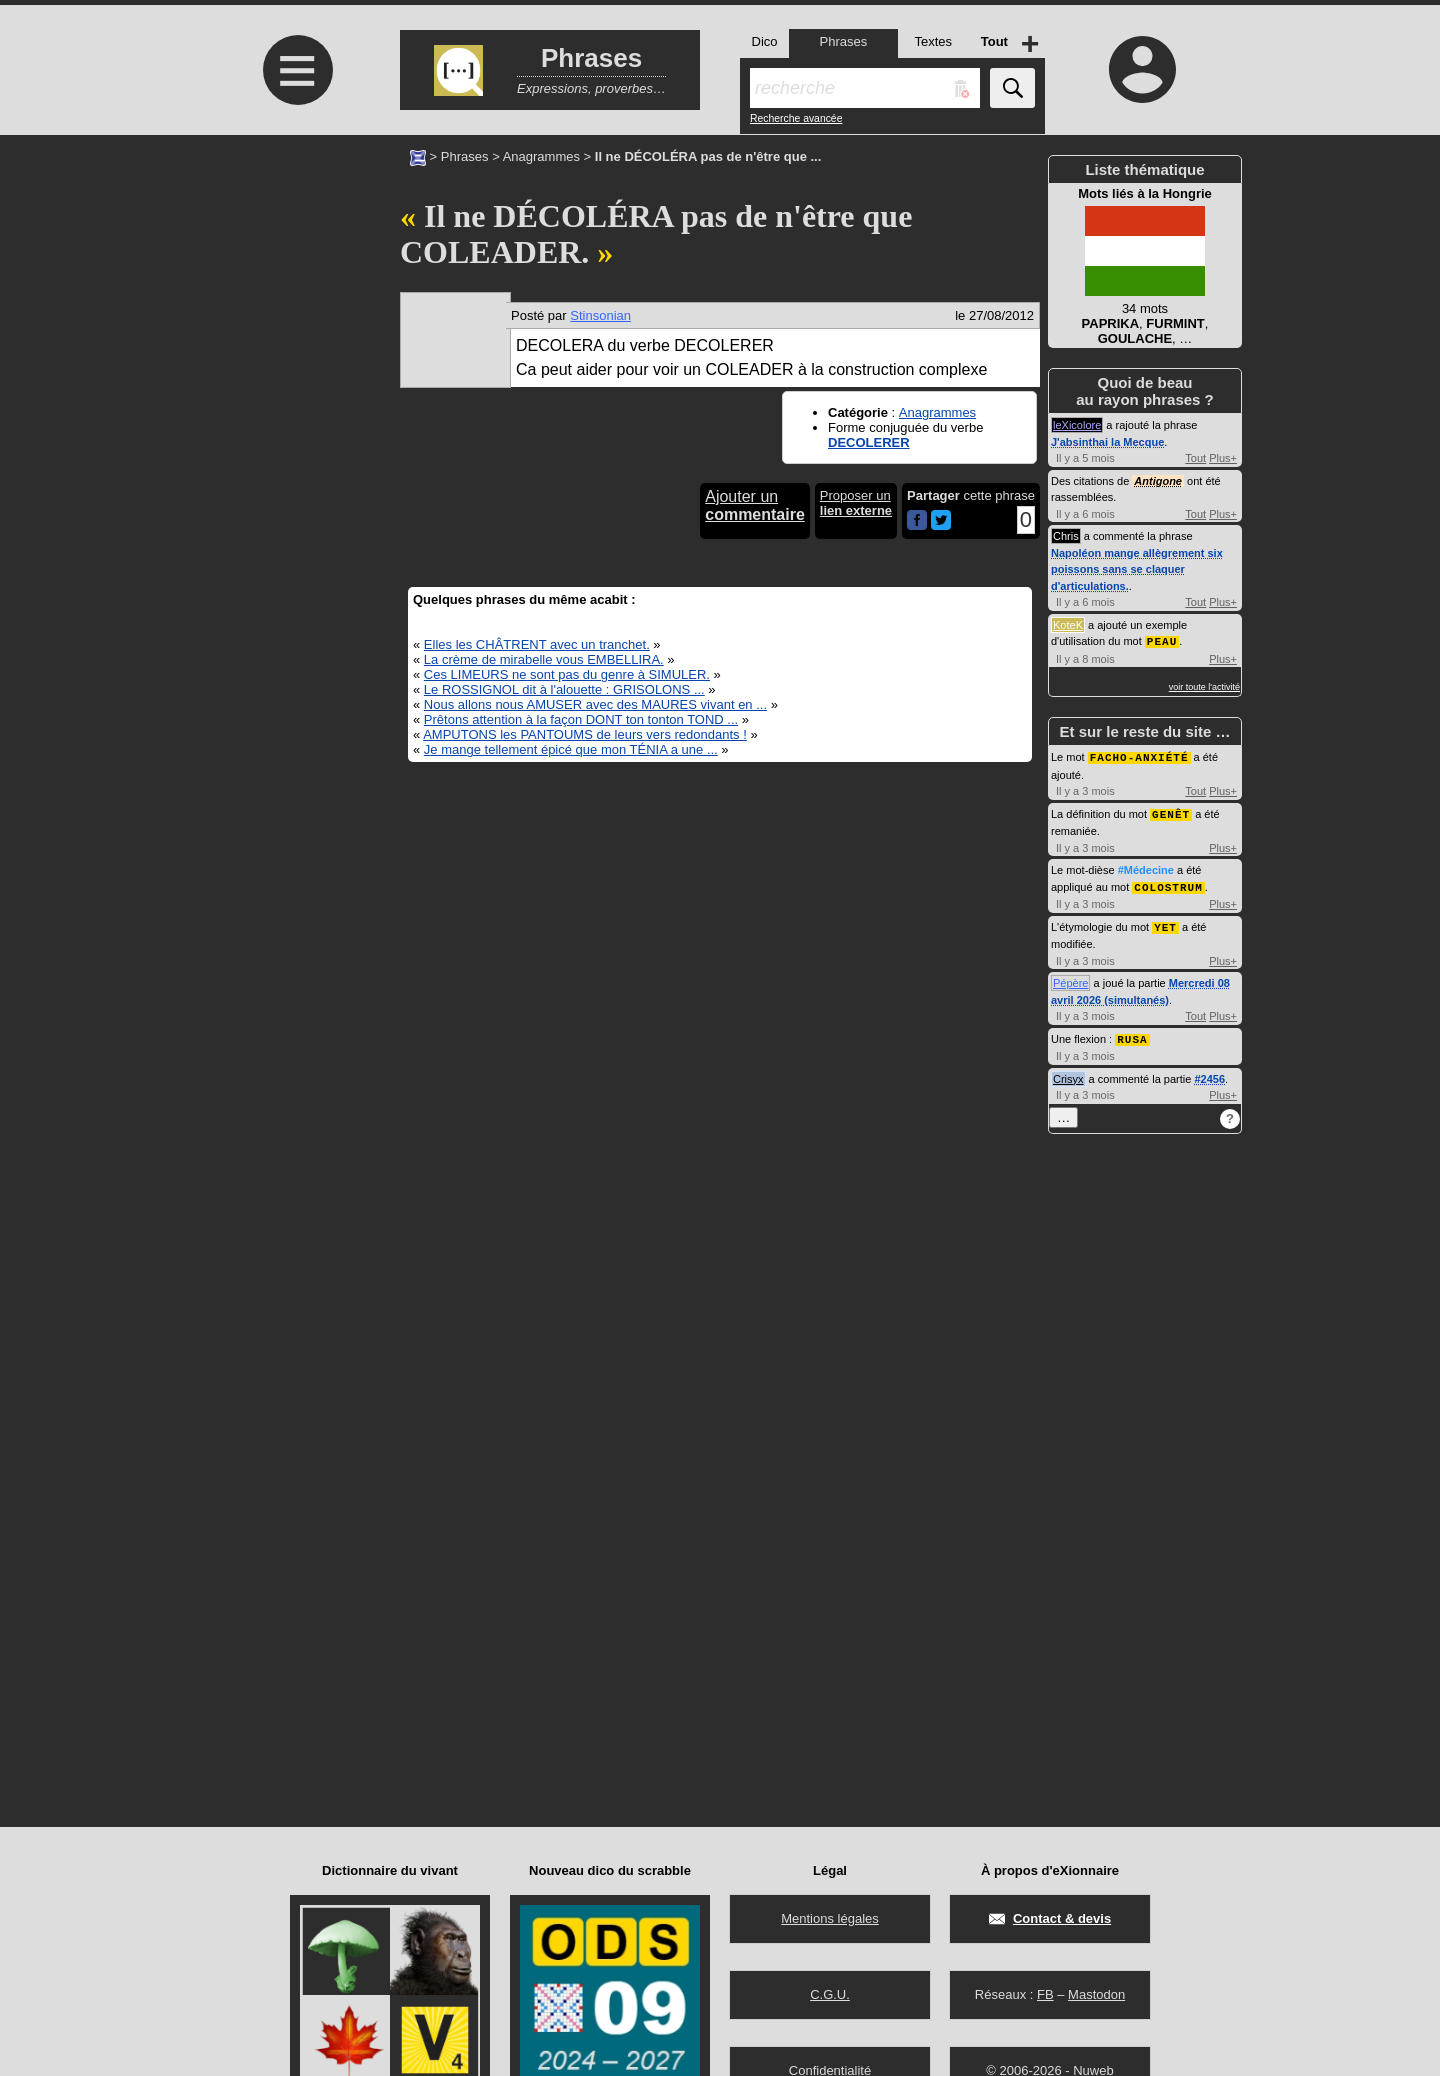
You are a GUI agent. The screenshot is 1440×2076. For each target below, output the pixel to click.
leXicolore (1077, 425)
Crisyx (1068, 1073)
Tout (1195, 458)
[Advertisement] (295, 302)
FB (1045, 1994)
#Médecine (1146, 867)
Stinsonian (600, 315)
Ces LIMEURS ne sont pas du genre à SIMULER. (567, 674)
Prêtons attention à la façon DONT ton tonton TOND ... (581, 719)
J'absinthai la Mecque (1107, 442)
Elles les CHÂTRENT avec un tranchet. (537, 644)
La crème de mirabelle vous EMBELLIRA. (544, 659)
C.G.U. (830, 1994)
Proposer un (856, 503)
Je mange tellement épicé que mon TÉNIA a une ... (571, 749)
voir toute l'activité (1204, 686)
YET (1165, 922)
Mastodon (1096, 1994)
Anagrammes (541, 156)
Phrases (465, 156)
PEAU (1162, 640)
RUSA (1132, 1033)
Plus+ (1223, 458)
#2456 (1209, 1073)
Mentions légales (830, 1918)
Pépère (1070, 978)
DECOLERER (869, 442)
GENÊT (1171, 811)
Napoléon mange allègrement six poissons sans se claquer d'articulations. (1137, 569)
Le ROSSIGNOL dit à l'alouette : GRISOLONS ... (564, 689)
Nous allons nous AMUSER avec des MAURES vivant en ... (595, 704)
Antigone (1158, 481)
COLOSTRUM (1168, 883)
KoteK (1068, 625)
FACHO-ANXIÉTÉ (1139, 755)
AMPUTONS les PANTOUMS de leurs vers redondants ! (585, 734)
